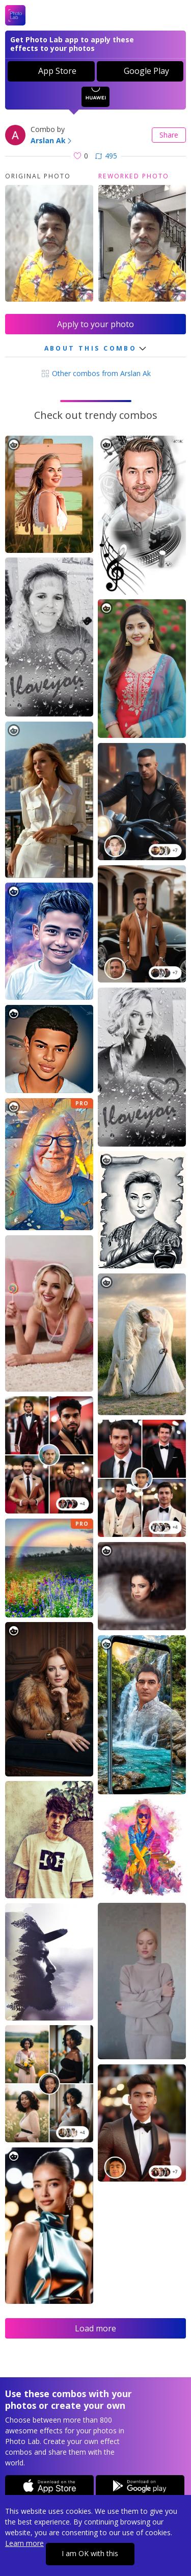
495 (106, 156)
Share (168, 135)
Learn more (24, 2543)
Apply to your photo (95, 324)
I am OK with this (90, 2553)
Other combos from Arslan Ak (95, 373)
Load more (95, 2328)
